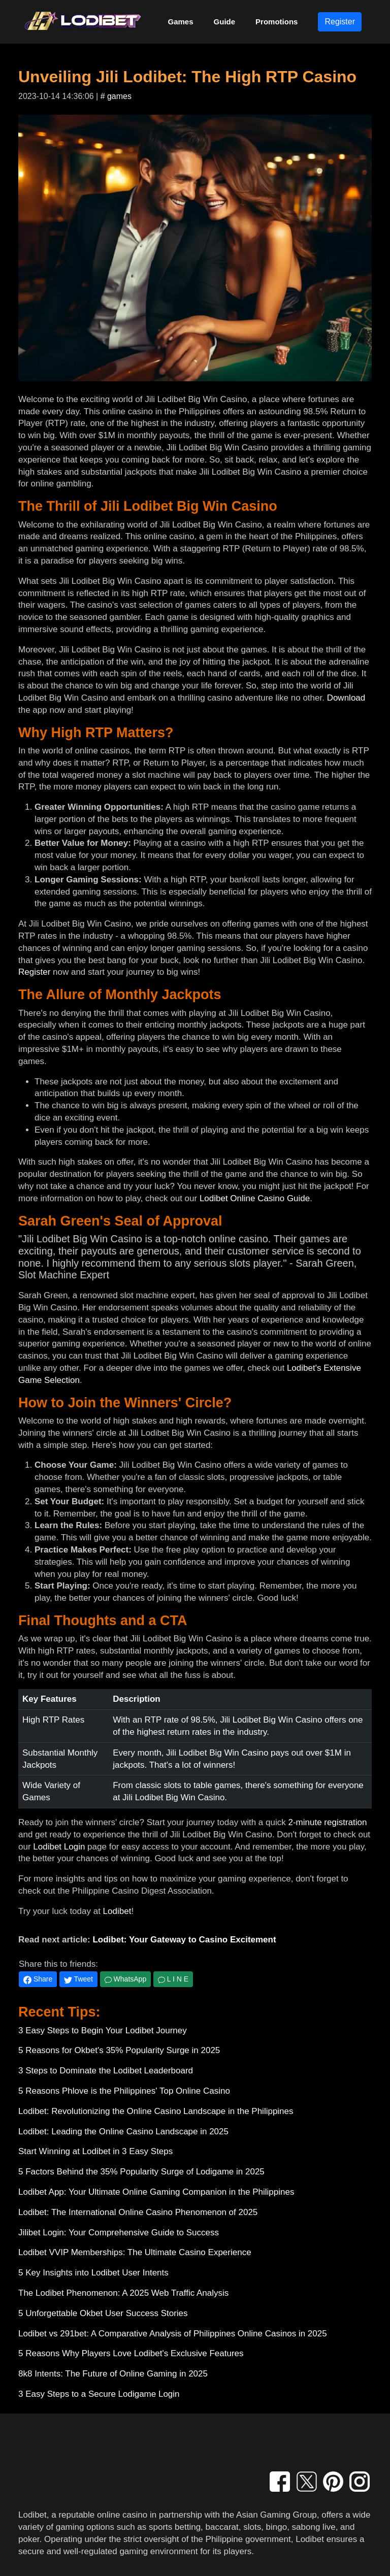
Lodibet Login (59, 1847)
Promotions (276, 21)
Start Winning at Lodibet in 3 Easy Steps (95, 2151)
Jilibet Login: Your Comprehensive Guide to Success (118, 2232)
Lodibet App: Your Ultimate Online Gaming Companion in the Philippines (156, 2192)
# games (116, 96)
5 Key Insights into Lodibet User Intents (93, 2272)
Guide (225, 21)
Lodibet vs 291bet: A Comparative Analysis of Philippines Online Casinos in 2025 (172, 2333)
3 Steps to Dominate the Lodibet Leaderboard (105, 2070)
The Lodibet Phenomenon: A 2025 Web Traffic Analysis (123, 2293)
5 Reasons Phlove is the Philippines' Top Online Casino (124, 2091)
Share (37, 1979)
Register (339, 21)
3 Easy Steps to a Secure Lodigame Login (99, 2394)
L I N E (173, 1979)
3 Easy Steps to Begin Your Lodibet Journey (102, 2030)
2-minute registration (327, 1822)
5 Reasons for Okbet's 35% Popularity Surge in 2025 (119, 2050)
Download (346, 698)
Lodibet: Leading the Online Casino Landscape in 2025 (123, 2131)
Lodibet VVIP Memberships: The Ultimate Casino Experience (134, 2252)
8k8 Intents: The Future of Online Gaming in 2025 (113, 2374)
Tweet (78, 1979)
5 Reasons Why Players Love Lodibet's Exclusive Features (131, 2353)
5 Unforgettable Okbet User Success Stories (103, 2313)
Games (180, 21)
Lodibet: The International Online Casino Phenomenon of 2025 (137, 2212)
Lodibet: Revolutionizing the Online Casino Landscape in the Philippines (156, 2111)
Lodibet (117, 1911)
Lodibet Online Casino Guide (255, 1198)
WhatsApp (125, 1979)
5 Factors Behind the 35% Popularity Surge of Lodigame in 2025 (141, 2171)
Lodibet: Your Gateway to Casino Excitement (184, 1939)
